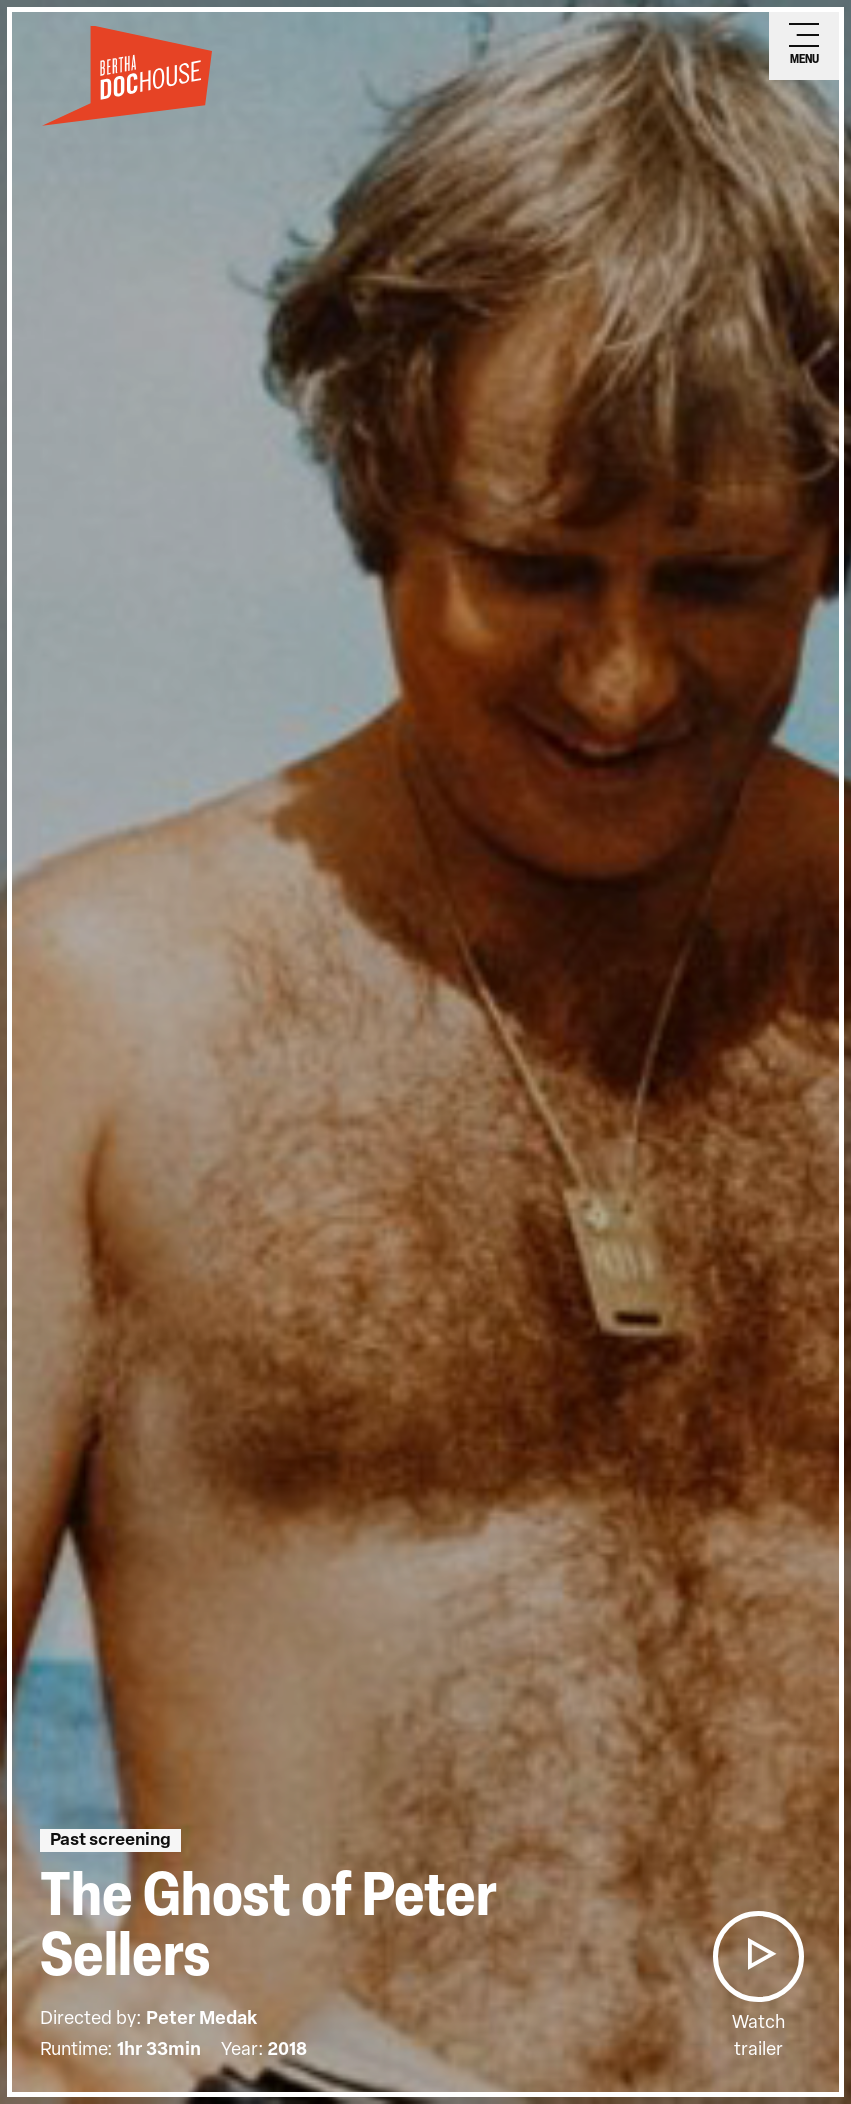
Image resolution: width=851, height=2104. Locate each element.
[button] (758, 1956)
